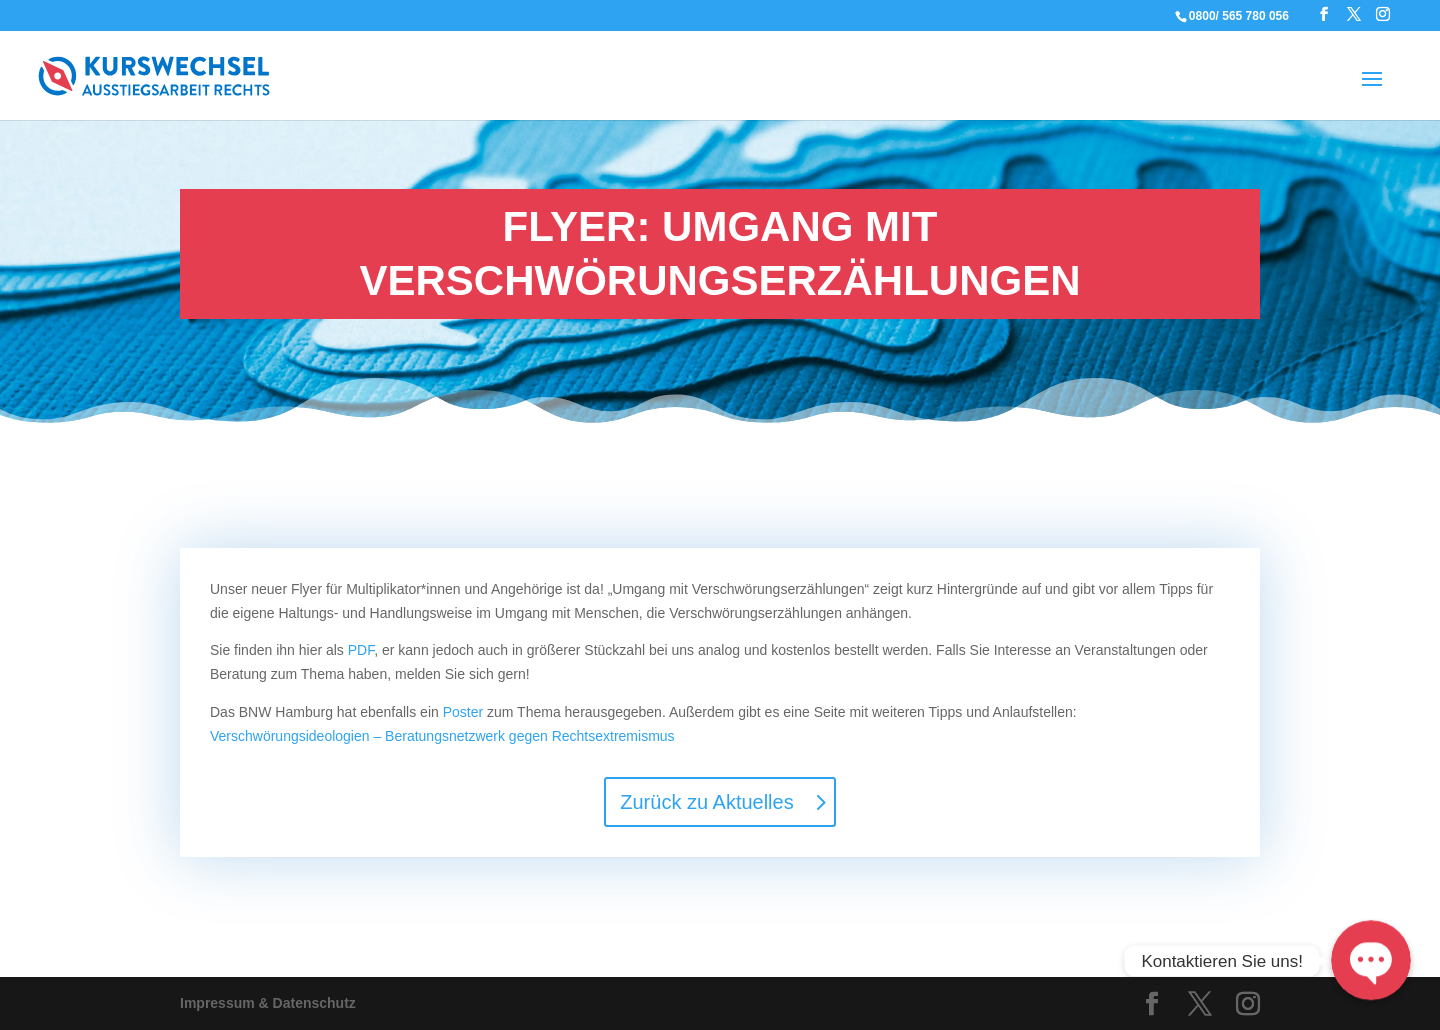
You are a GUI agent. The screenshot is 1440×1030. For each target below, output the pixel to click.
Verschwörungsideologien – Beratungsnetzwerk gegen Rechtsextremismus (442, 736)
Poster (463, 712)
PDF (361, 650)
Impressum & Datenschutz (268, 1003)
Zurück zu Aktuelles (706, 802)
